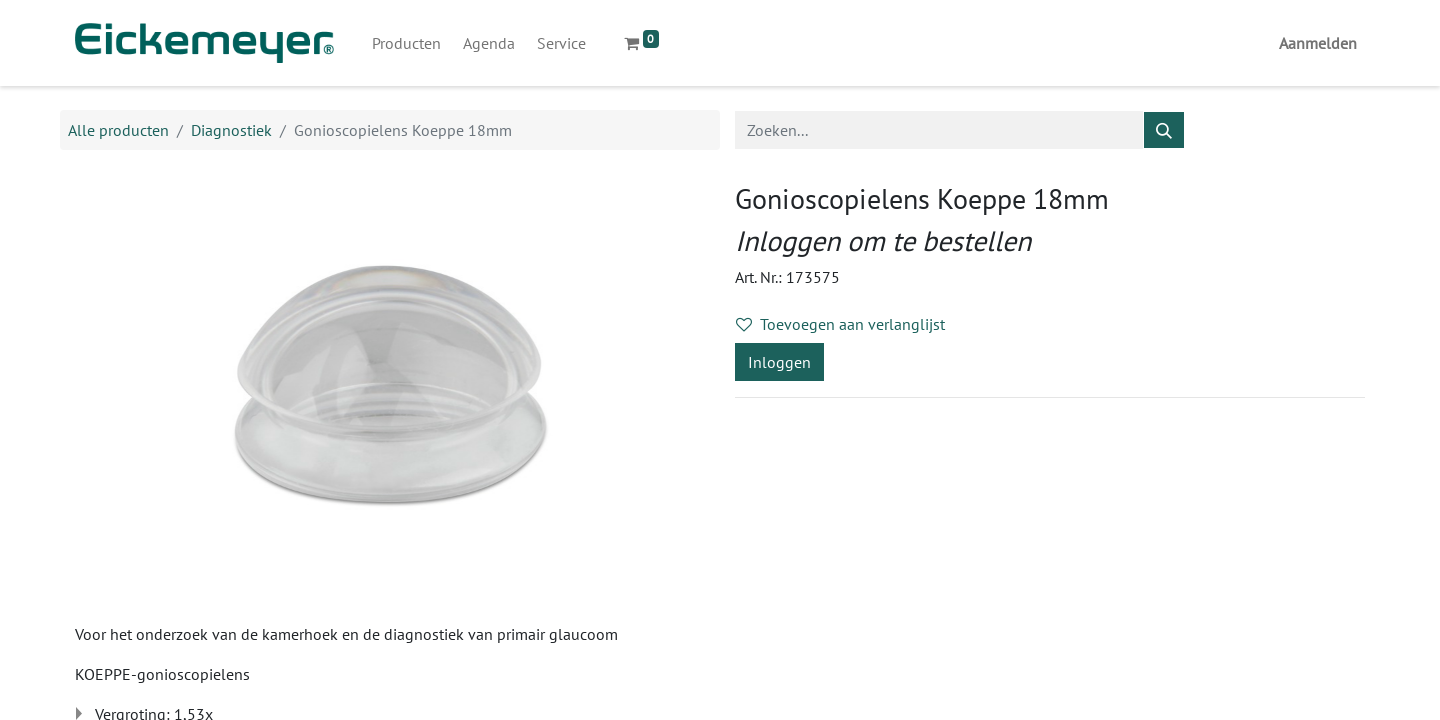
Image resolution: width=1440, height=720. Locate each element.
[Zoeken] (1164, 130)
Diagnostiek (231, 130)
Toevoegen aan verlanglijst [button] (840, 324)
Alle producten (118, 130)
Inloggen (779, 362)
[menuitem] (406, 43)
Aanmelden (1318, 43)
